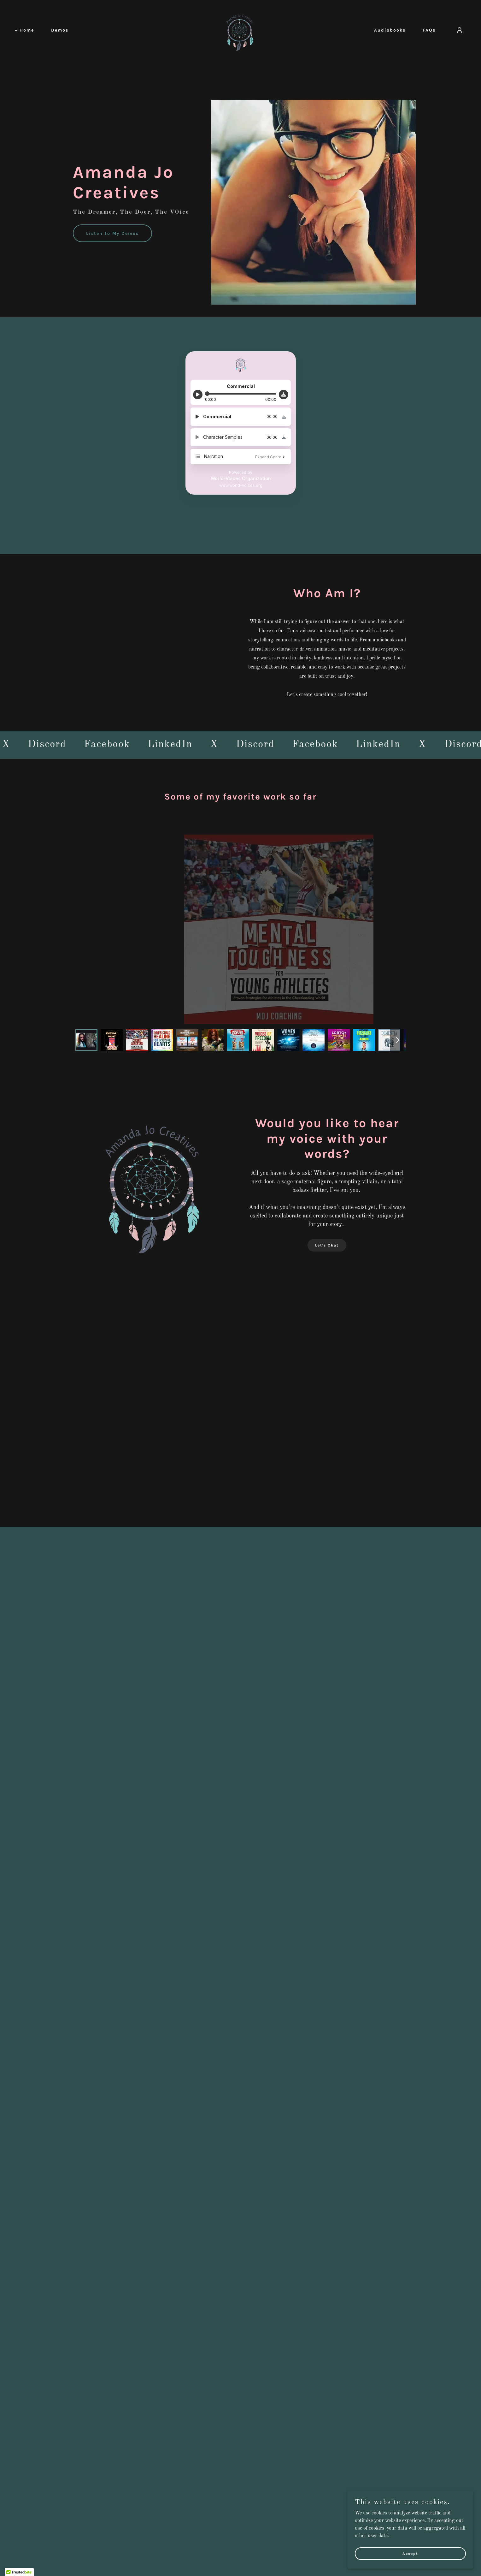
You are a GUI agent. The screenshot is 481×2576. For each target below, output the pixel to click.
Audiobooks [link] (390, 30)
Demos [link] (59, 30)
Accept (410, 2553)
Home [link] (27, 30)
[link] (240, 30)
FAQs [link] (429, 30)
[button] (459, 30)
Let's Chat (327, 1245)
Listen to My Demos (112, 233)
